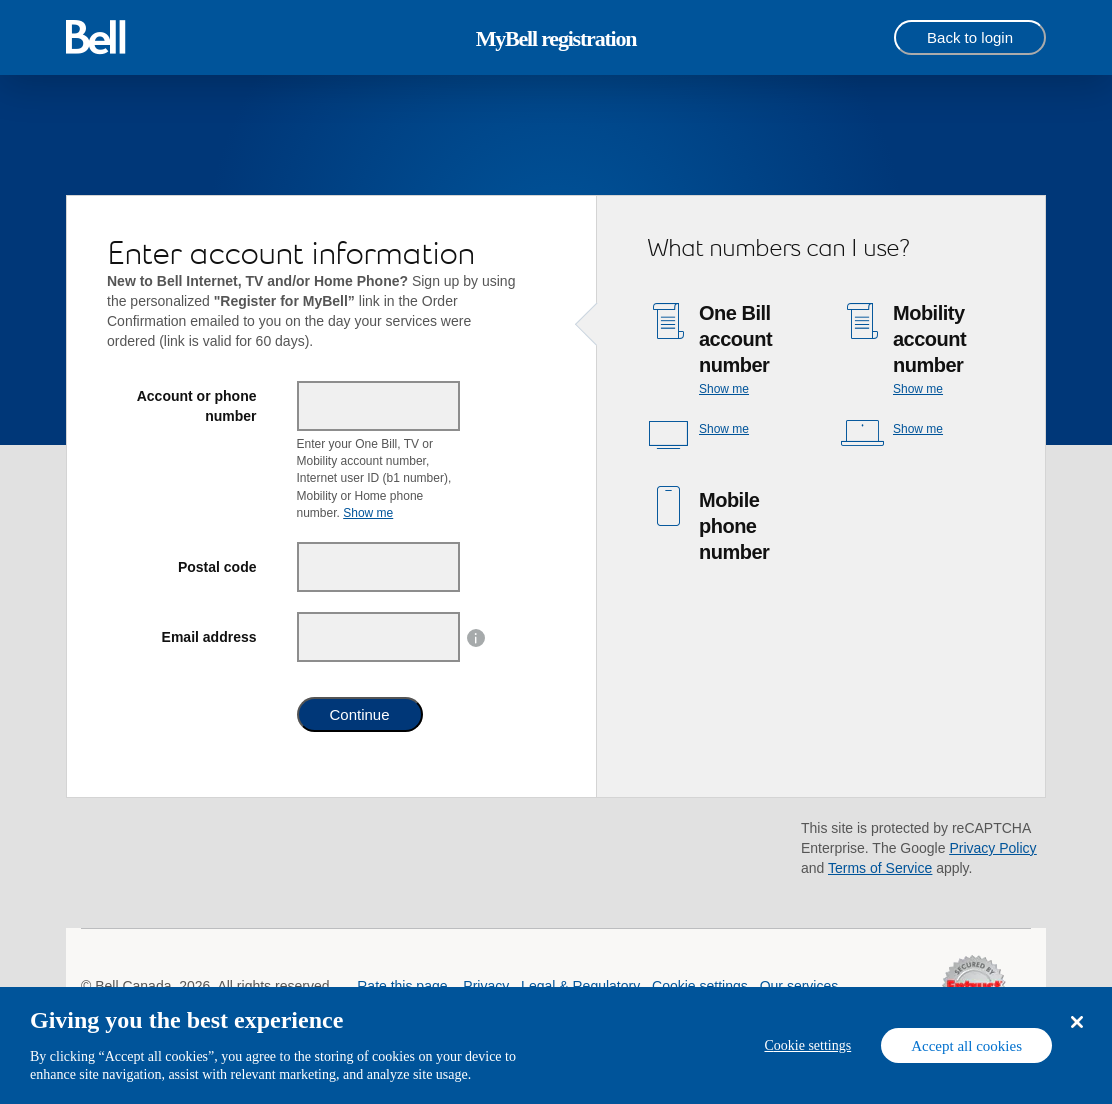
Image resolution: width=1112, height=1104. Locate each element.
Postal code (217, 567)
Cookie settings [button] (700, 986)
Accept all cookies (966, 1046)
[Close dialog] (1076, 1022)
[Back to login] (970, 37)
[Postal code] (379, 567)
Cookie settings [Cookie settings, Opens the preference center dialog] (807, 1045)
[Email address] (379, 637)
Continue (360, 714)
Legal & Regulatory (580, 986)
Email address (209, 637)
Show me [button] (368, 513)
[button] (476, 637)
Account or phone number (197, 406)
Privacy (486, 986)
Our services (799, 986)
